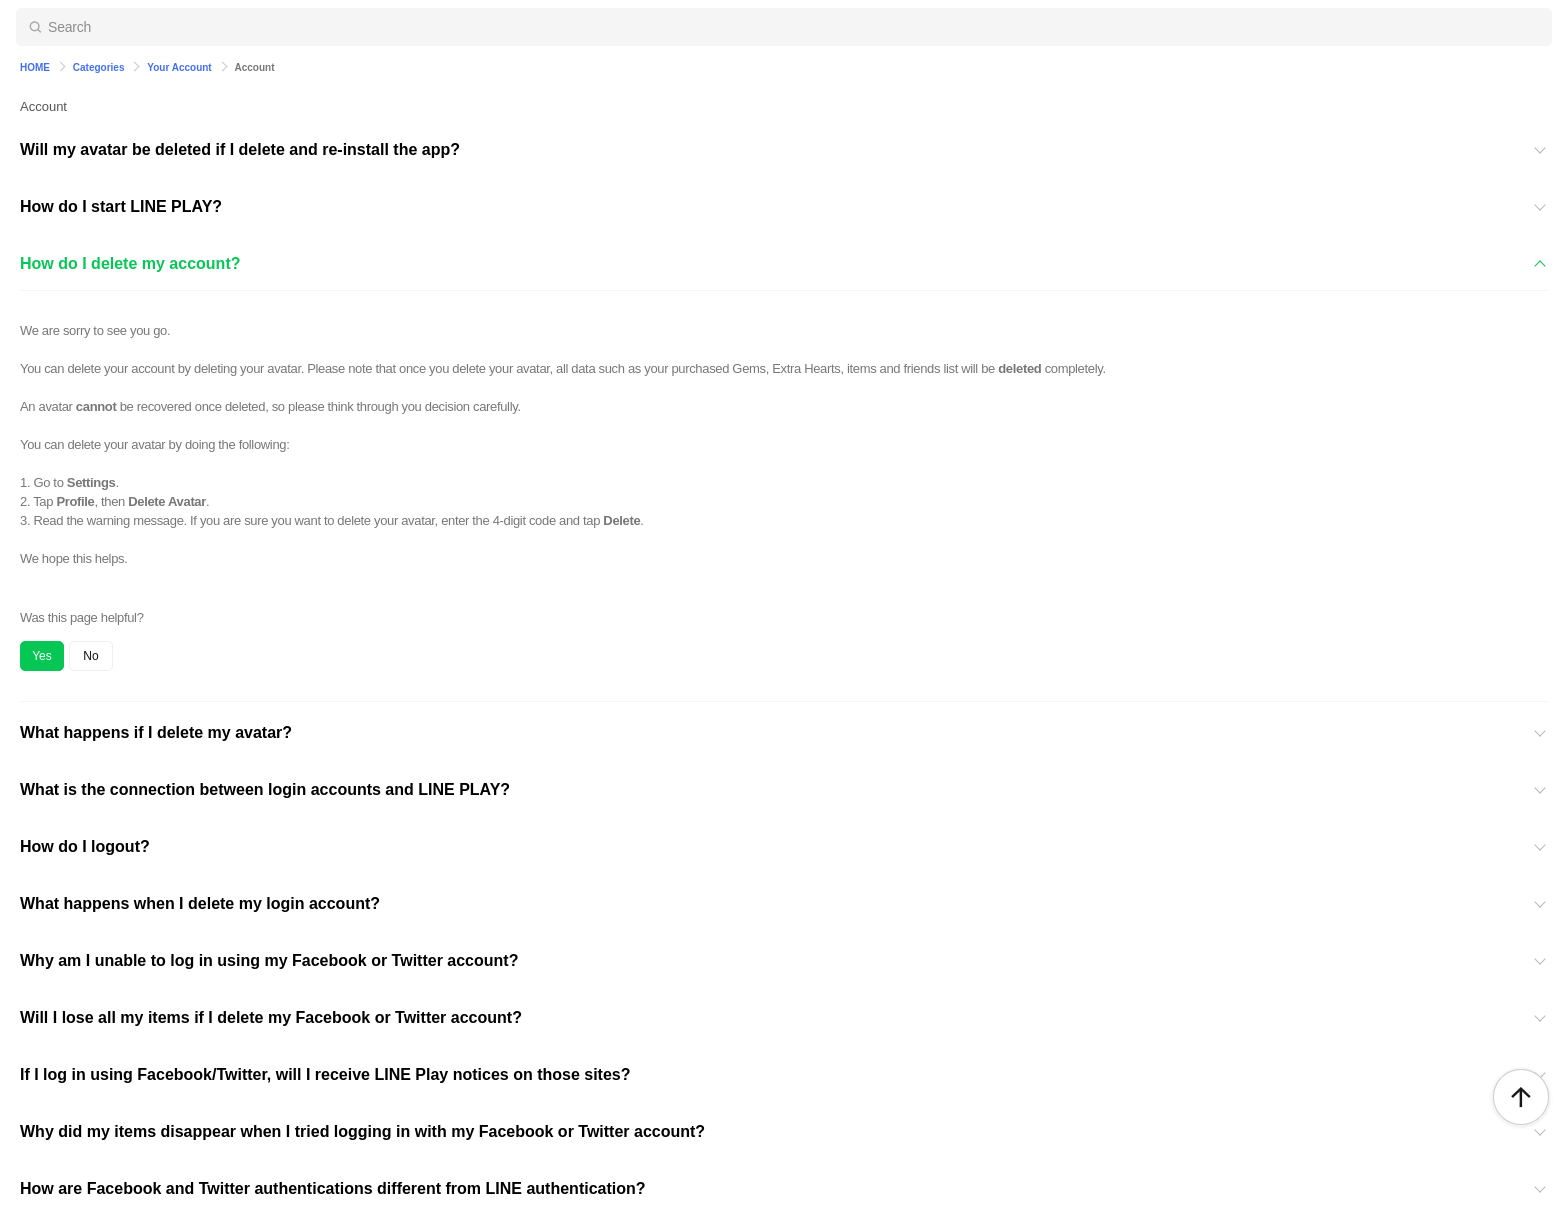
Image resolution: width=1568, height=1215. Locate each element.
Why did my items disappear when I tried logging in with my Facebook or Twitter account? (362, 1131)
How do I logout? (85, 846)
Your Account (179, 67)
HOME (35, 67)
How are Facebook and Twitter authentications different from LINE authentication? (333, 1188)
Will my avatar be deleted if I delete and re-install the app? (240, 149)
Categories (99, 67)
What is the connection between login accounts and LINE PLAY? (265, 789)
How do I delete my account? (130, 263)
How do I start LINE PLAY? (121, 206)
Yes (42, 656)
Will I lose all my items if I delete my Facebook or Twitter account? (271, 1017)
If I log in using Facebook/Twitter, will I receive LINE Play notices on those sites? (325, 1074)
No (90, 656)
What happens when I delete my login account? (200, 903)
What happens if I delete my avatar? (156, 732)
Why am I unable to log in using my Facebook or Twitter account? (269, 960)
